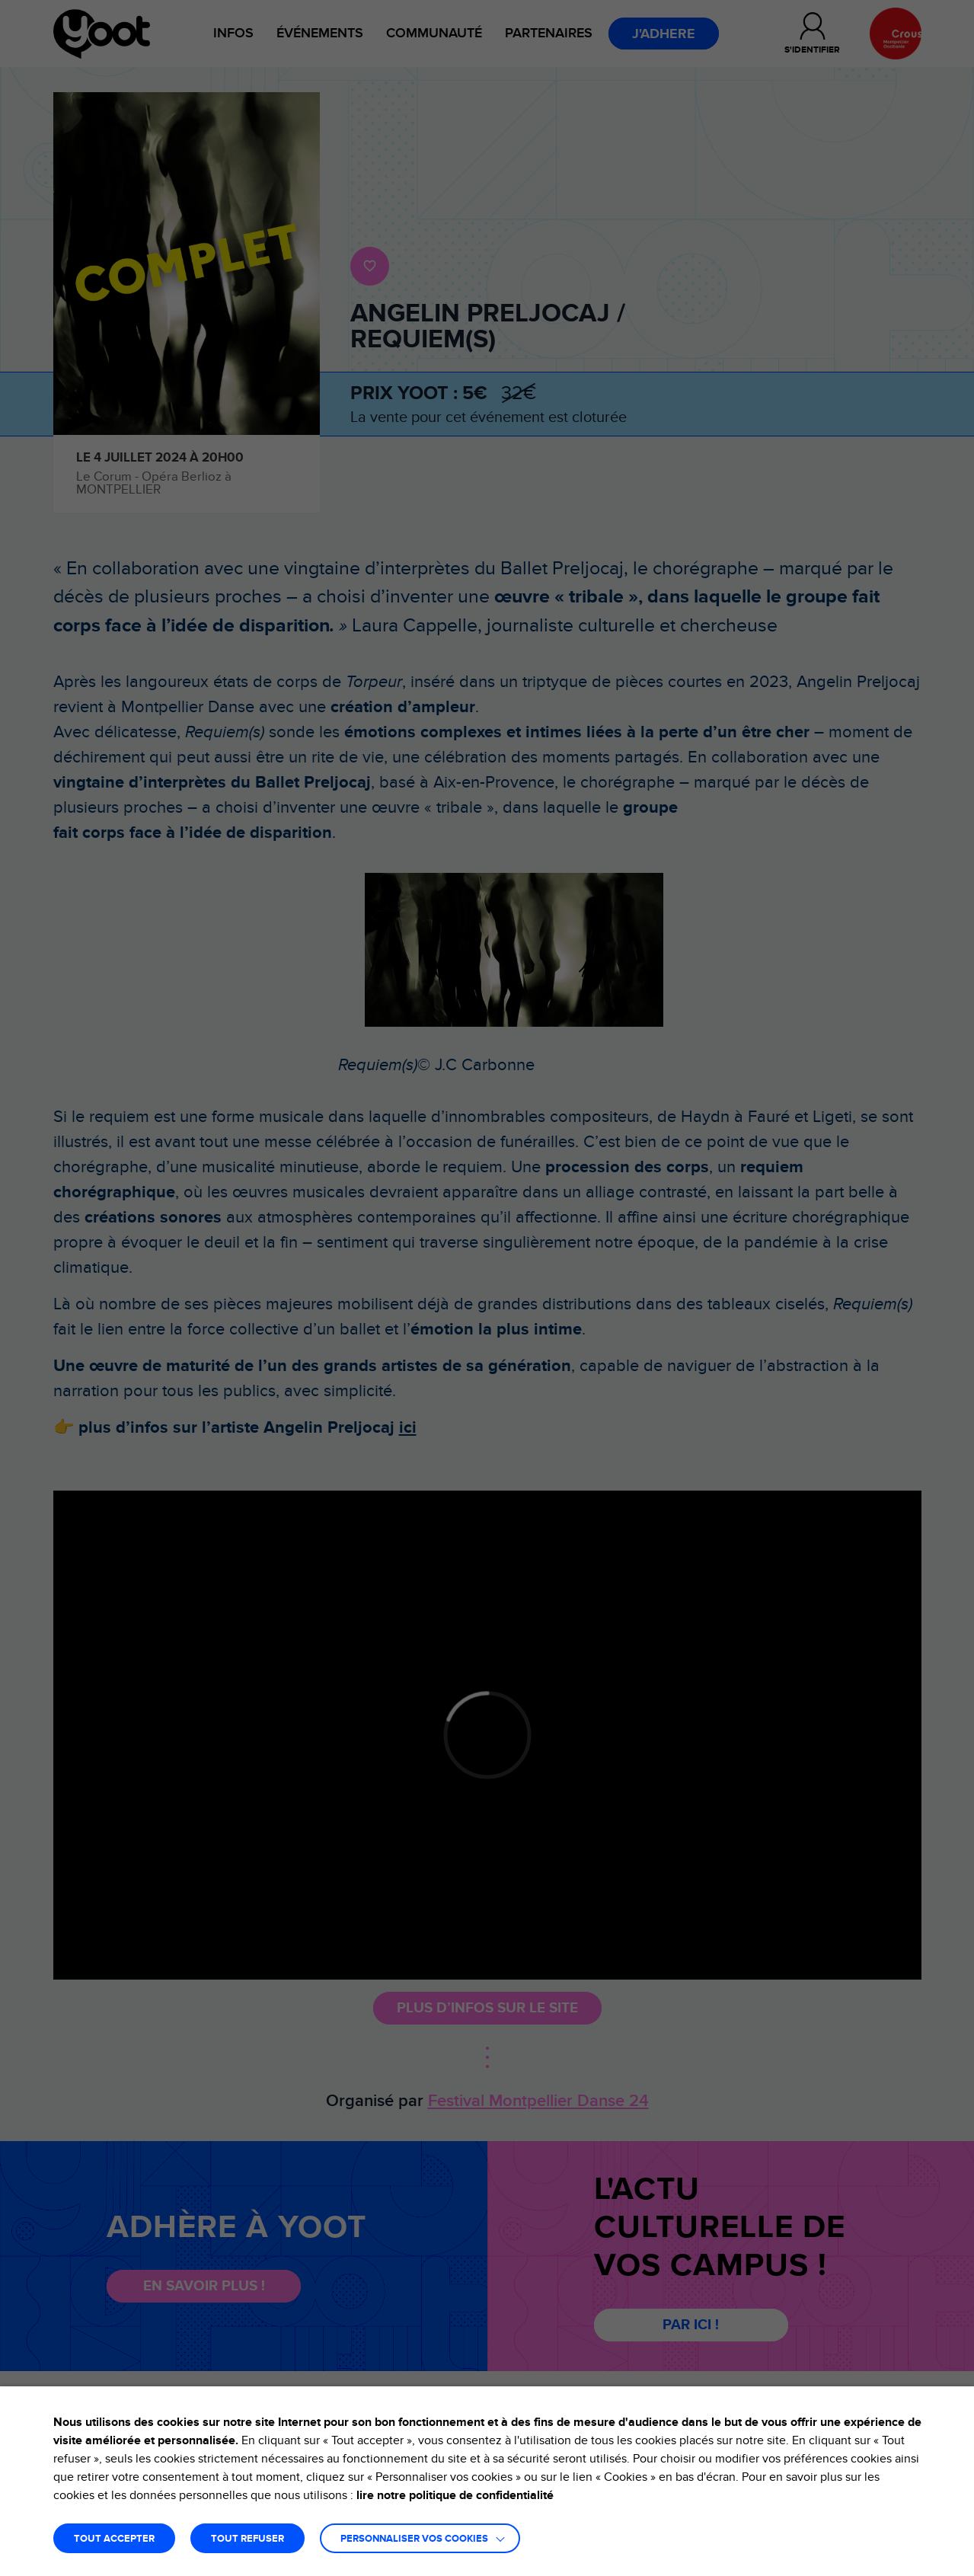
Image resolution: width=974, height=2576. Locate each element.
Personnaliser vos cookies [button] (414, 2539)
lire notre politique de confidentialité (455, 2495)
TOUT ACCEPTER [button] (114, 2539)
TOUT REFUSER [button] (247, 2539)
